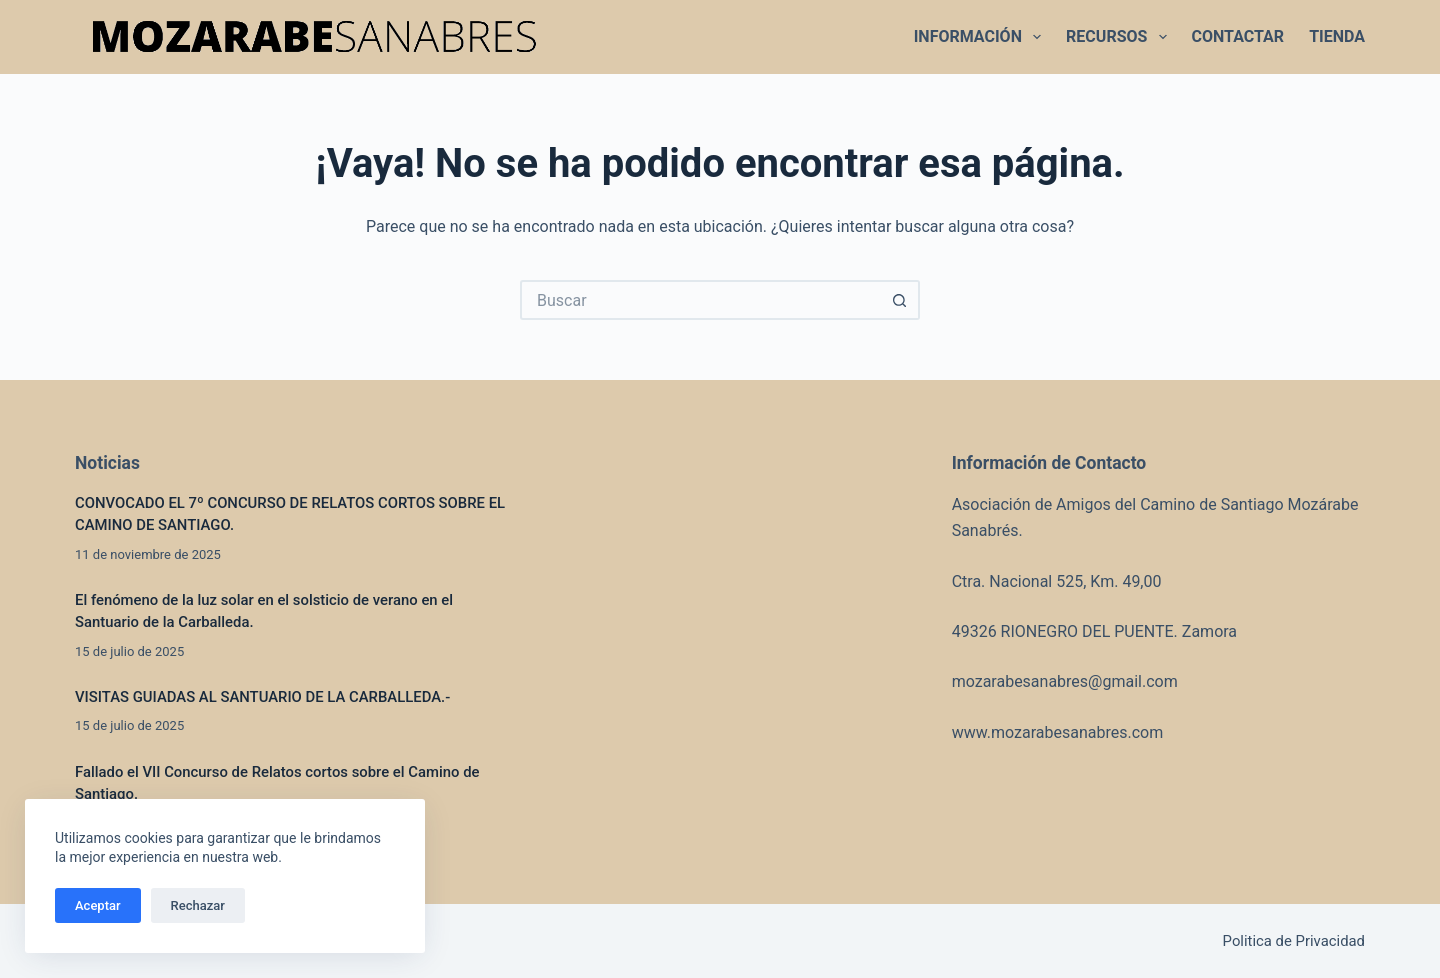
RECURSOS (1120, 37)
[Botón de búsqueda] (900, 300)
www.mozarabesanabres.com (1058, 732)
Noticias (107, 463)
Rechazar (198, 905)
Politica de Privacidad (1294, 941)
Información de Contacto (1049, 463)
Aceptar (98, 905)
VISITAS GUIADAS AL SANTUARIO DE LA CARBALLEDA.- (266, 697)
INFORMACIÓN (981, 37)
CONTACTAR (1238, 36)
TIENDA (1337, 36)
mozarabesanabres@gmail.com (1065, 681)
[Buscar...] (700, 300)
